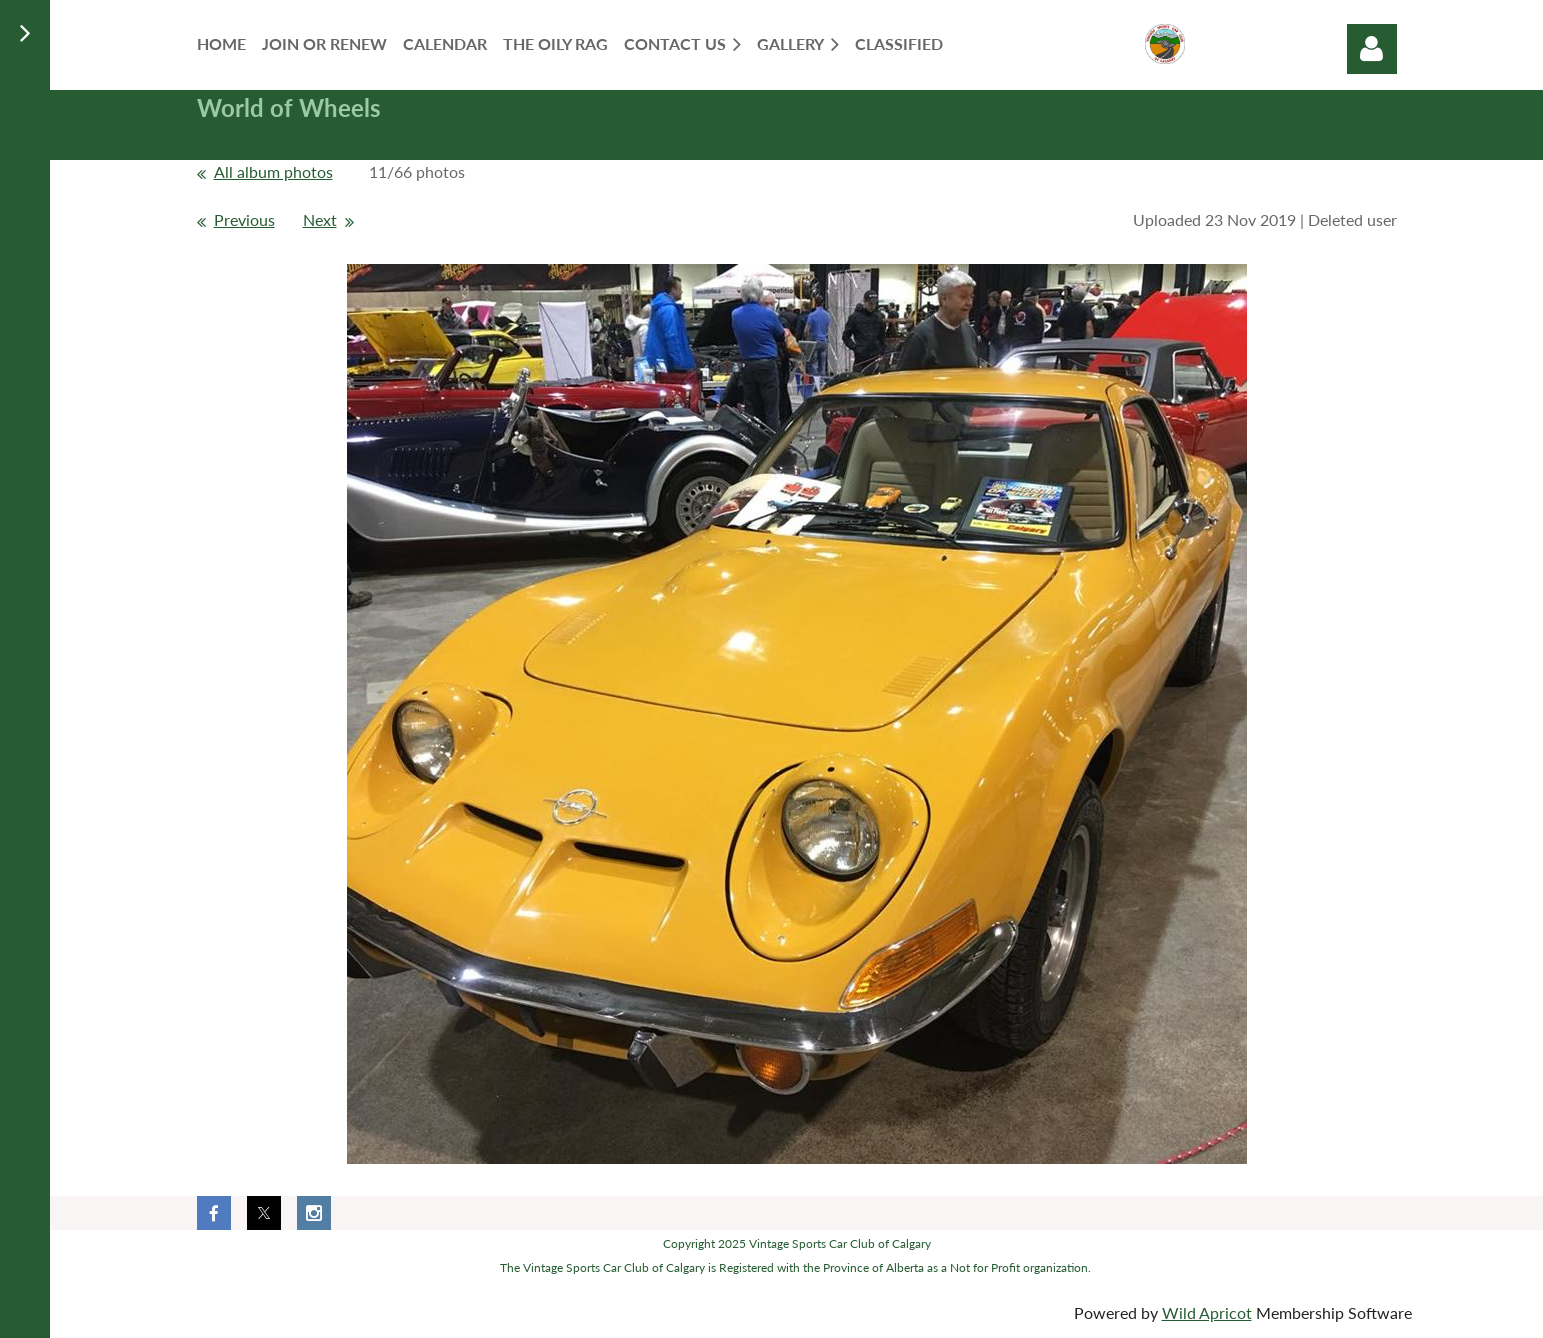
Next (320, 219)
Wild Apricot (1207, 1312)
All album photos (273, 171)
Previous (244, 219)
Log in (1372, 49)
